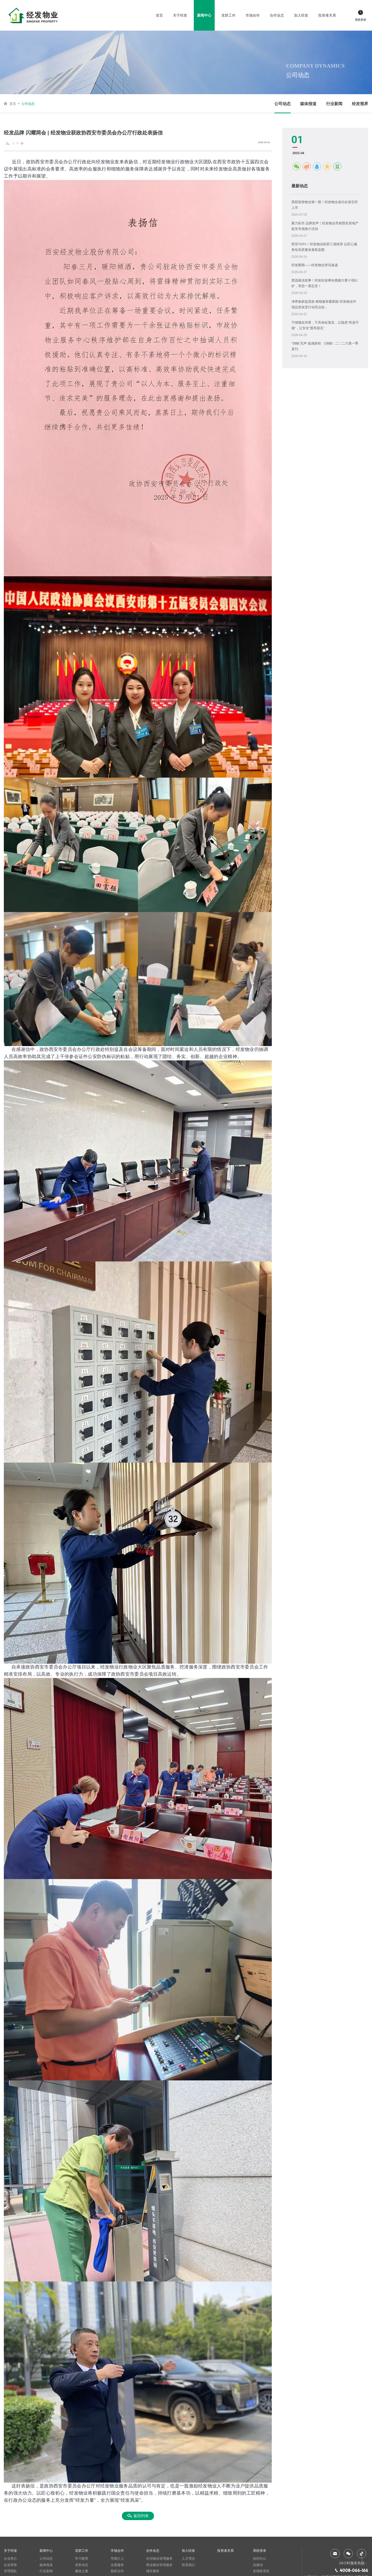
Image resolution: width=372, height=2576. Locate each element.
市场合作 (253, 15)
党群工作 (228, 15)
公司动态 (46, 2558)
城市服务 (152, 2571)
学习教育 (81, 2558)
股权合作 (117, 2571)
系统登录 (259, 2551)
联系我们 (188, 2565)
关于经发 (180, 15)
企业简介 (10, 2558)
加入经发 (301, 15)
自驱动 (258, 2565)
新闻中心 (204, 15)
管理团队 (10, 2571)
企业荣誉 (10, 2565)
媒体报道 (46, 2565)
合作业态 (277, 15)
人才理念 (188, 2558)
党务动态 (81, 2565)
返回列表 (138, 2515)
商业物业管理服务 (159, 2565)
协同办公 (259, 2558)
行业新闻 (46, 2571)
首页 (159, 15)
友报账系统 (261, 2571)
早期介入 (117, 2558)
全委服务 (117, 2565)
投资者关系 (327, 15)
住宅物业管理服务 (159, 2558)
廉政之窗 (81, 2571)
